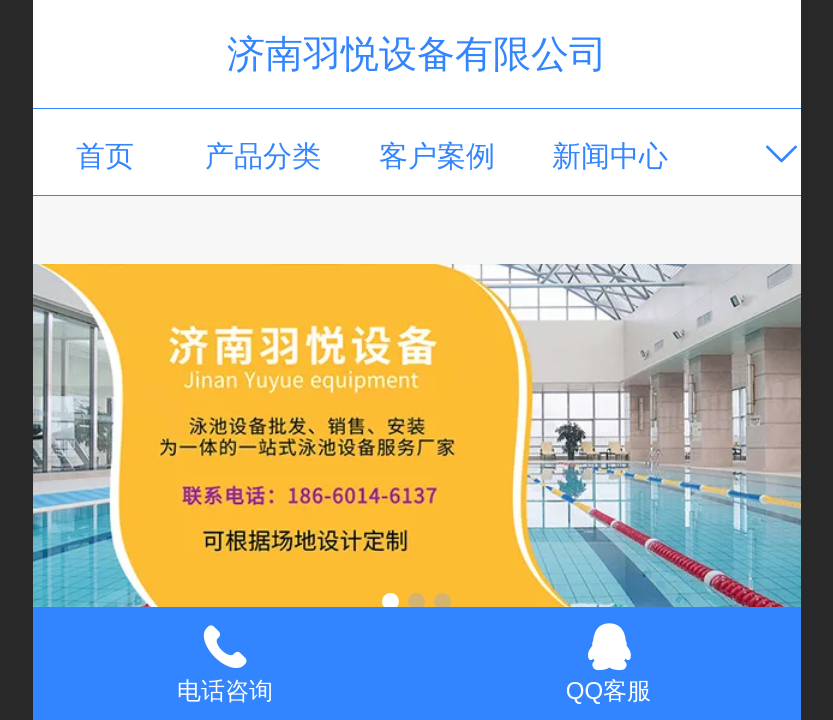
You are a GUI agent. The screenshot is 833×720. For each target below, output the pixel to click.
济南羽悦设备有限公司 (417, 53)
